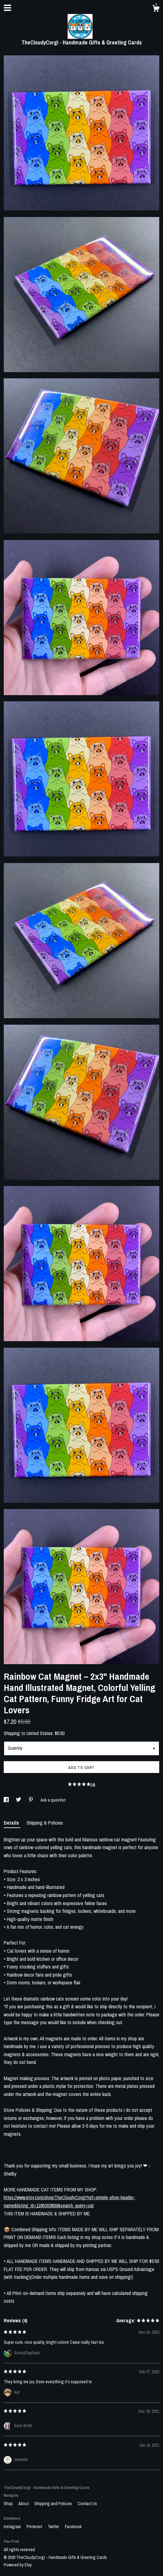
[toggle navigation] (7, 8)
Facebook (73, 2526)
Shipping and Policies (53, 2503)
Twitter (54, 2526)
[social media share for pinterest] (31, 1800)
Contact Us (87, 2503)
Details (12, 1822)
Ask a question (53, 1800)
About (24, 2503)
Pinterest (34, 2526)
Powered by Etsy (18, 2565)
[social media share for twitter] (19, 1800)
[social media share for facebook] (7, 1800)
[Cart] (155, 9)
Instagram (13, 2526)
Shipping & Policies (44, 1822)
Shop (9, 2503)
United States (39, 1733)
